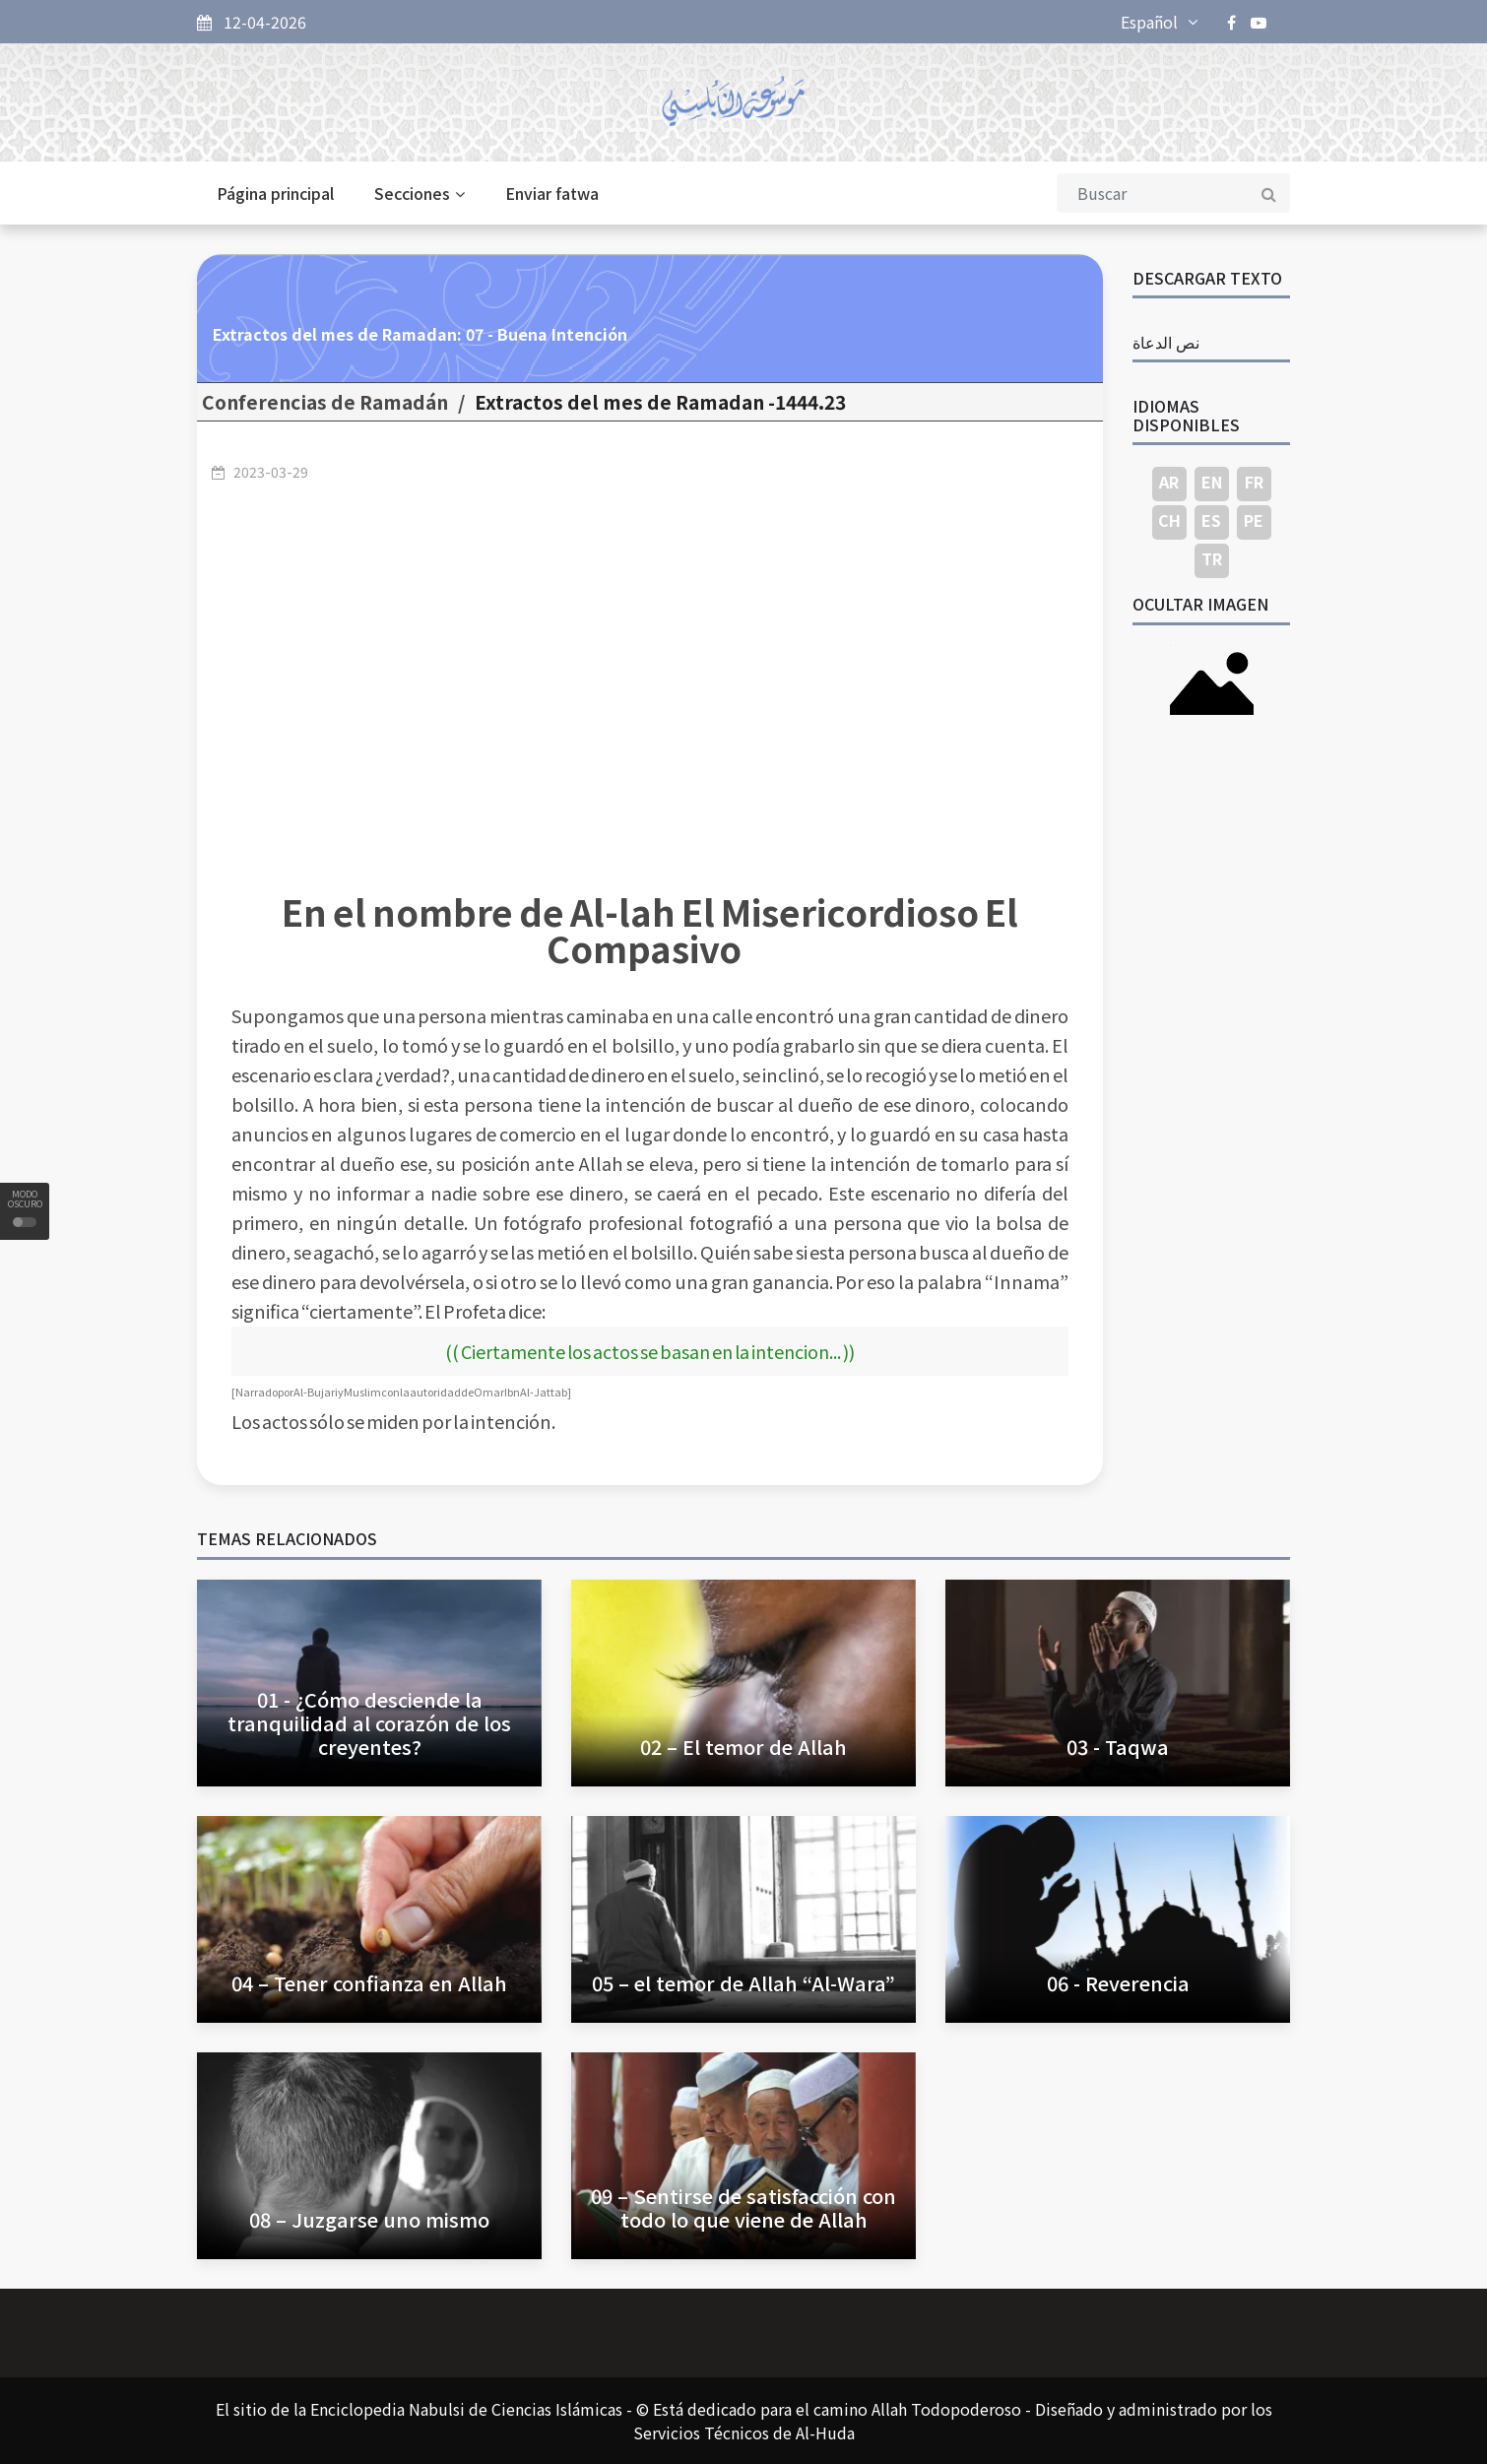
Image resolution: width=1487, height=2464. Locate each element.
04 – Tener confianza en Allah (369, 1983)
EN (1211, 481)
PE (1253, 520)
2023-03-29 (270, 472)
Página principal (275, 193)
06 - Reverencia (1118, 1983)
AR (1169, 481)
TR (1211, 558)
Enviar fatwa (552, 193)
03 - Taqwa (1118, 1746)
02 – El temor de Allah (743, 1746)
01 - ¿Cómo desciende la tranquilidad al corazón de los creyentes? (369, 1723)
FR (1254, 481)
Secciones (419, 193)
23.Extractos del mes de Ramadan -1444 (660, 402)
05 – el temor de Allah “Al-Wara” (743, 1983)
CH (1169, 520)
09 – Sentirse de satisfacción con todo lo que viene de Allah (743, 2207)
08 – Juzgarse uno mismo (369, 2219)
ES (1211, 520)
